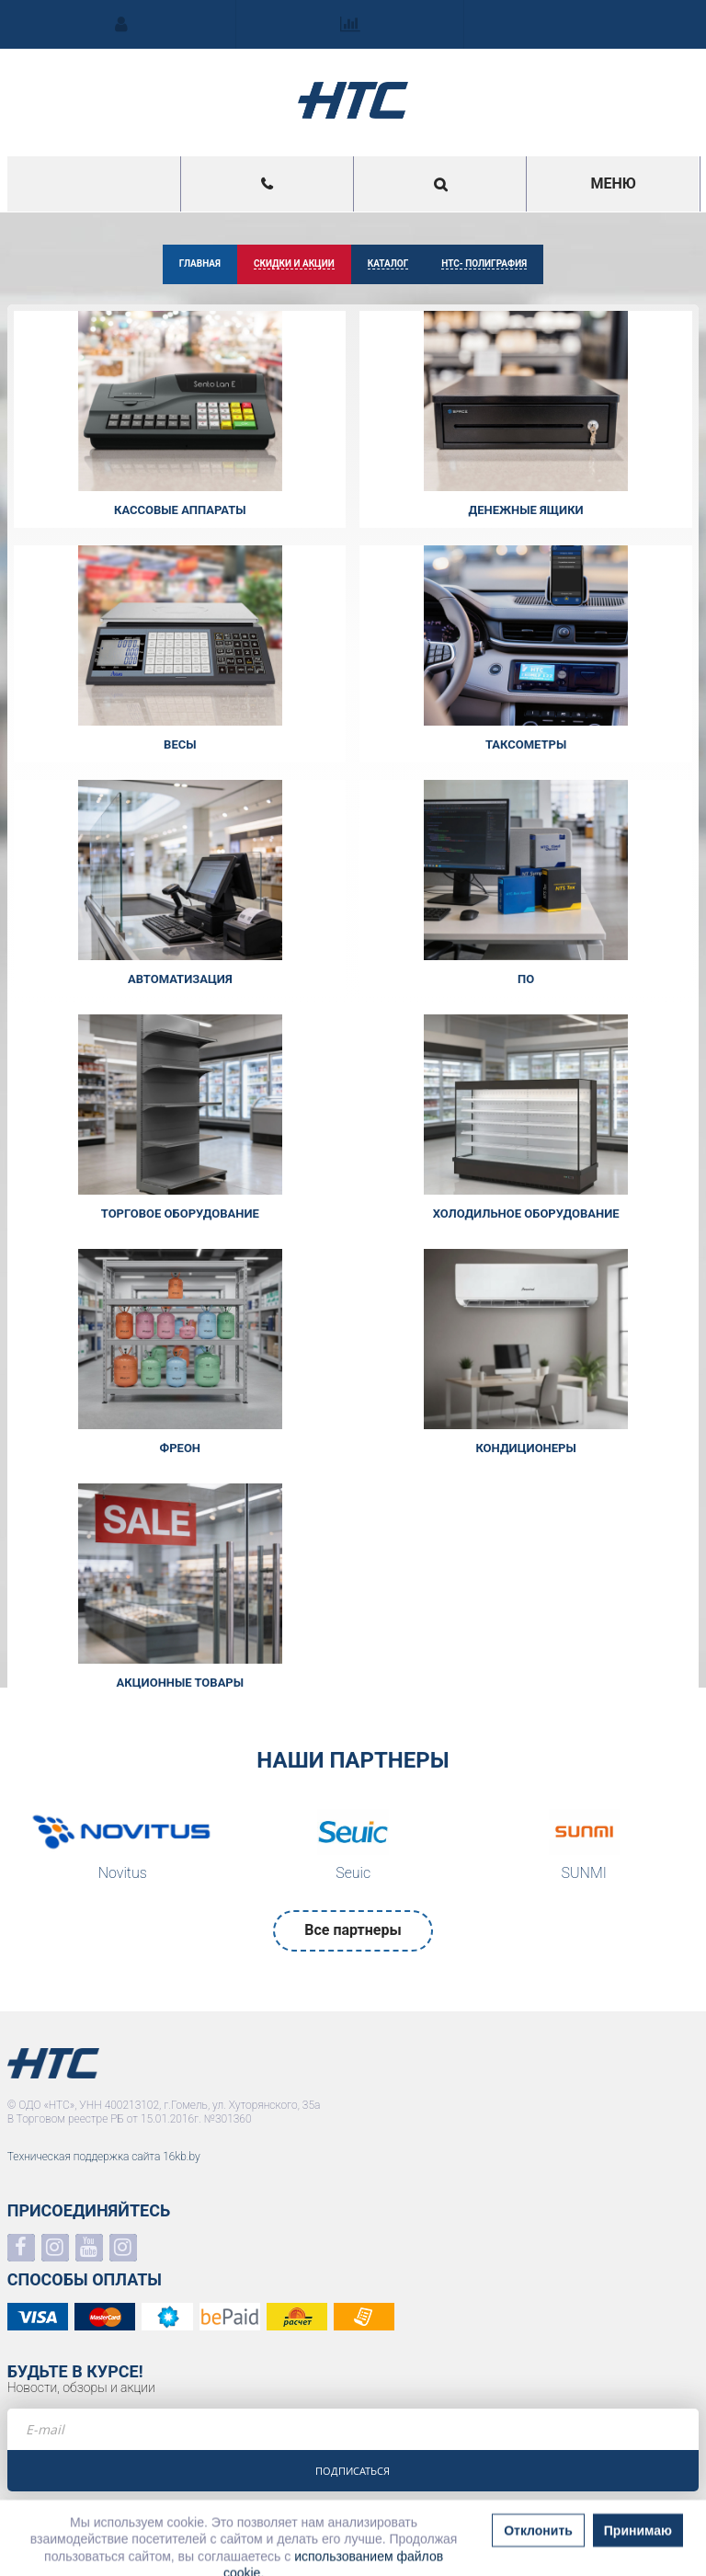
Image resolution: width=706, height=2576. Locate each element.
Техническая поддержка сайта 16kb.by (103, 2156)
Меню (612, 183)
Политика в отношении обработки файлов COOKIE (134, 2563)
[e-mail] (353, 2429)
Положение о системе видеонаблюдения (110, 2548)
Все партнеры (352, 1930)
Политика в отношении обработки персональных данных (151, 2533)
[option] (122, 1850)
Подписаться (352, 2471)
